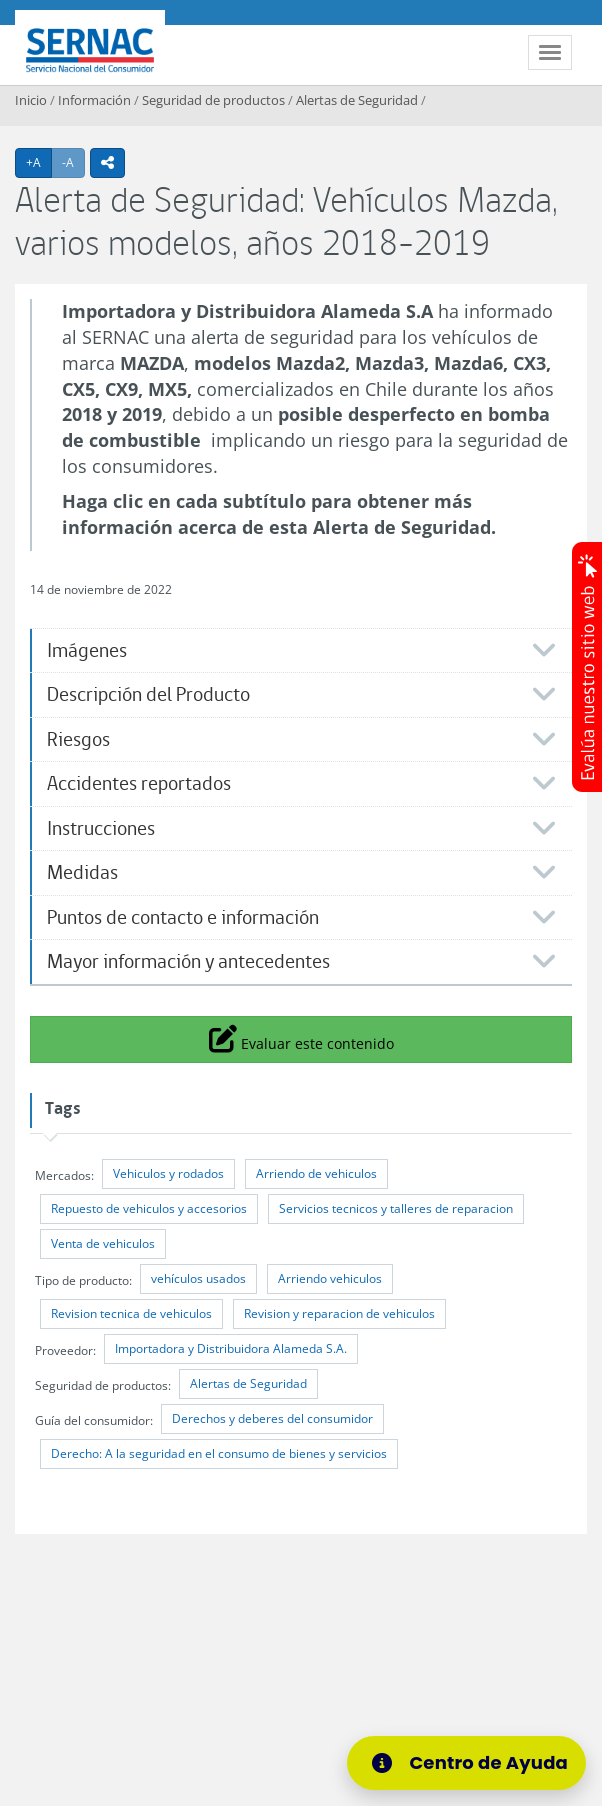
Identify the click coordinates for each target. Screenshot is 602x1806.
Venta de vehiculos (103, 1243)
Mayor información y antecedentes (188, 961)
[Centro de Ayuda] (466, 1763)
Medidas (82, 872)
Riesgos (78, 739)
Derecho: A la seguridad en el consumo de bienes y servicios (219, 1453)
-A (73, 162)
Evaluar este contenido (301, 1038)
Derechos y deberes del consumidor (272, 1418)
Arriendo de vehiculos (316, 1173)
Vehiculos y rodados (168, 1173)
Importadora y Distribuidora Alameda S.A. (231, 1348)
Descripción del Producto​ (148, 694)
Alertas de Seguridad (357, 100)
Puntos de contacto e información (183, 917)
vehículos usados (198, 1278)
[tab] (301, 651)
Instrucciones (101, 828)
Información (94, 100)
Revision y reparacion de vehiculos (339, 1313)
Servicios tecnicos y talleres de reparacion (396, 1208)
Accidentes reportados (139, 783)
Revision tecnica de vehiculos (131, 1313)
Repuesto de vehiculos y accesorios (149, 1208)
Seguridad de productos (213, 100)
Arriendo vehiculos (330, 1278)
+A (39, 162)
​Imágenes (87, 650)
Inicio (31, 100)
